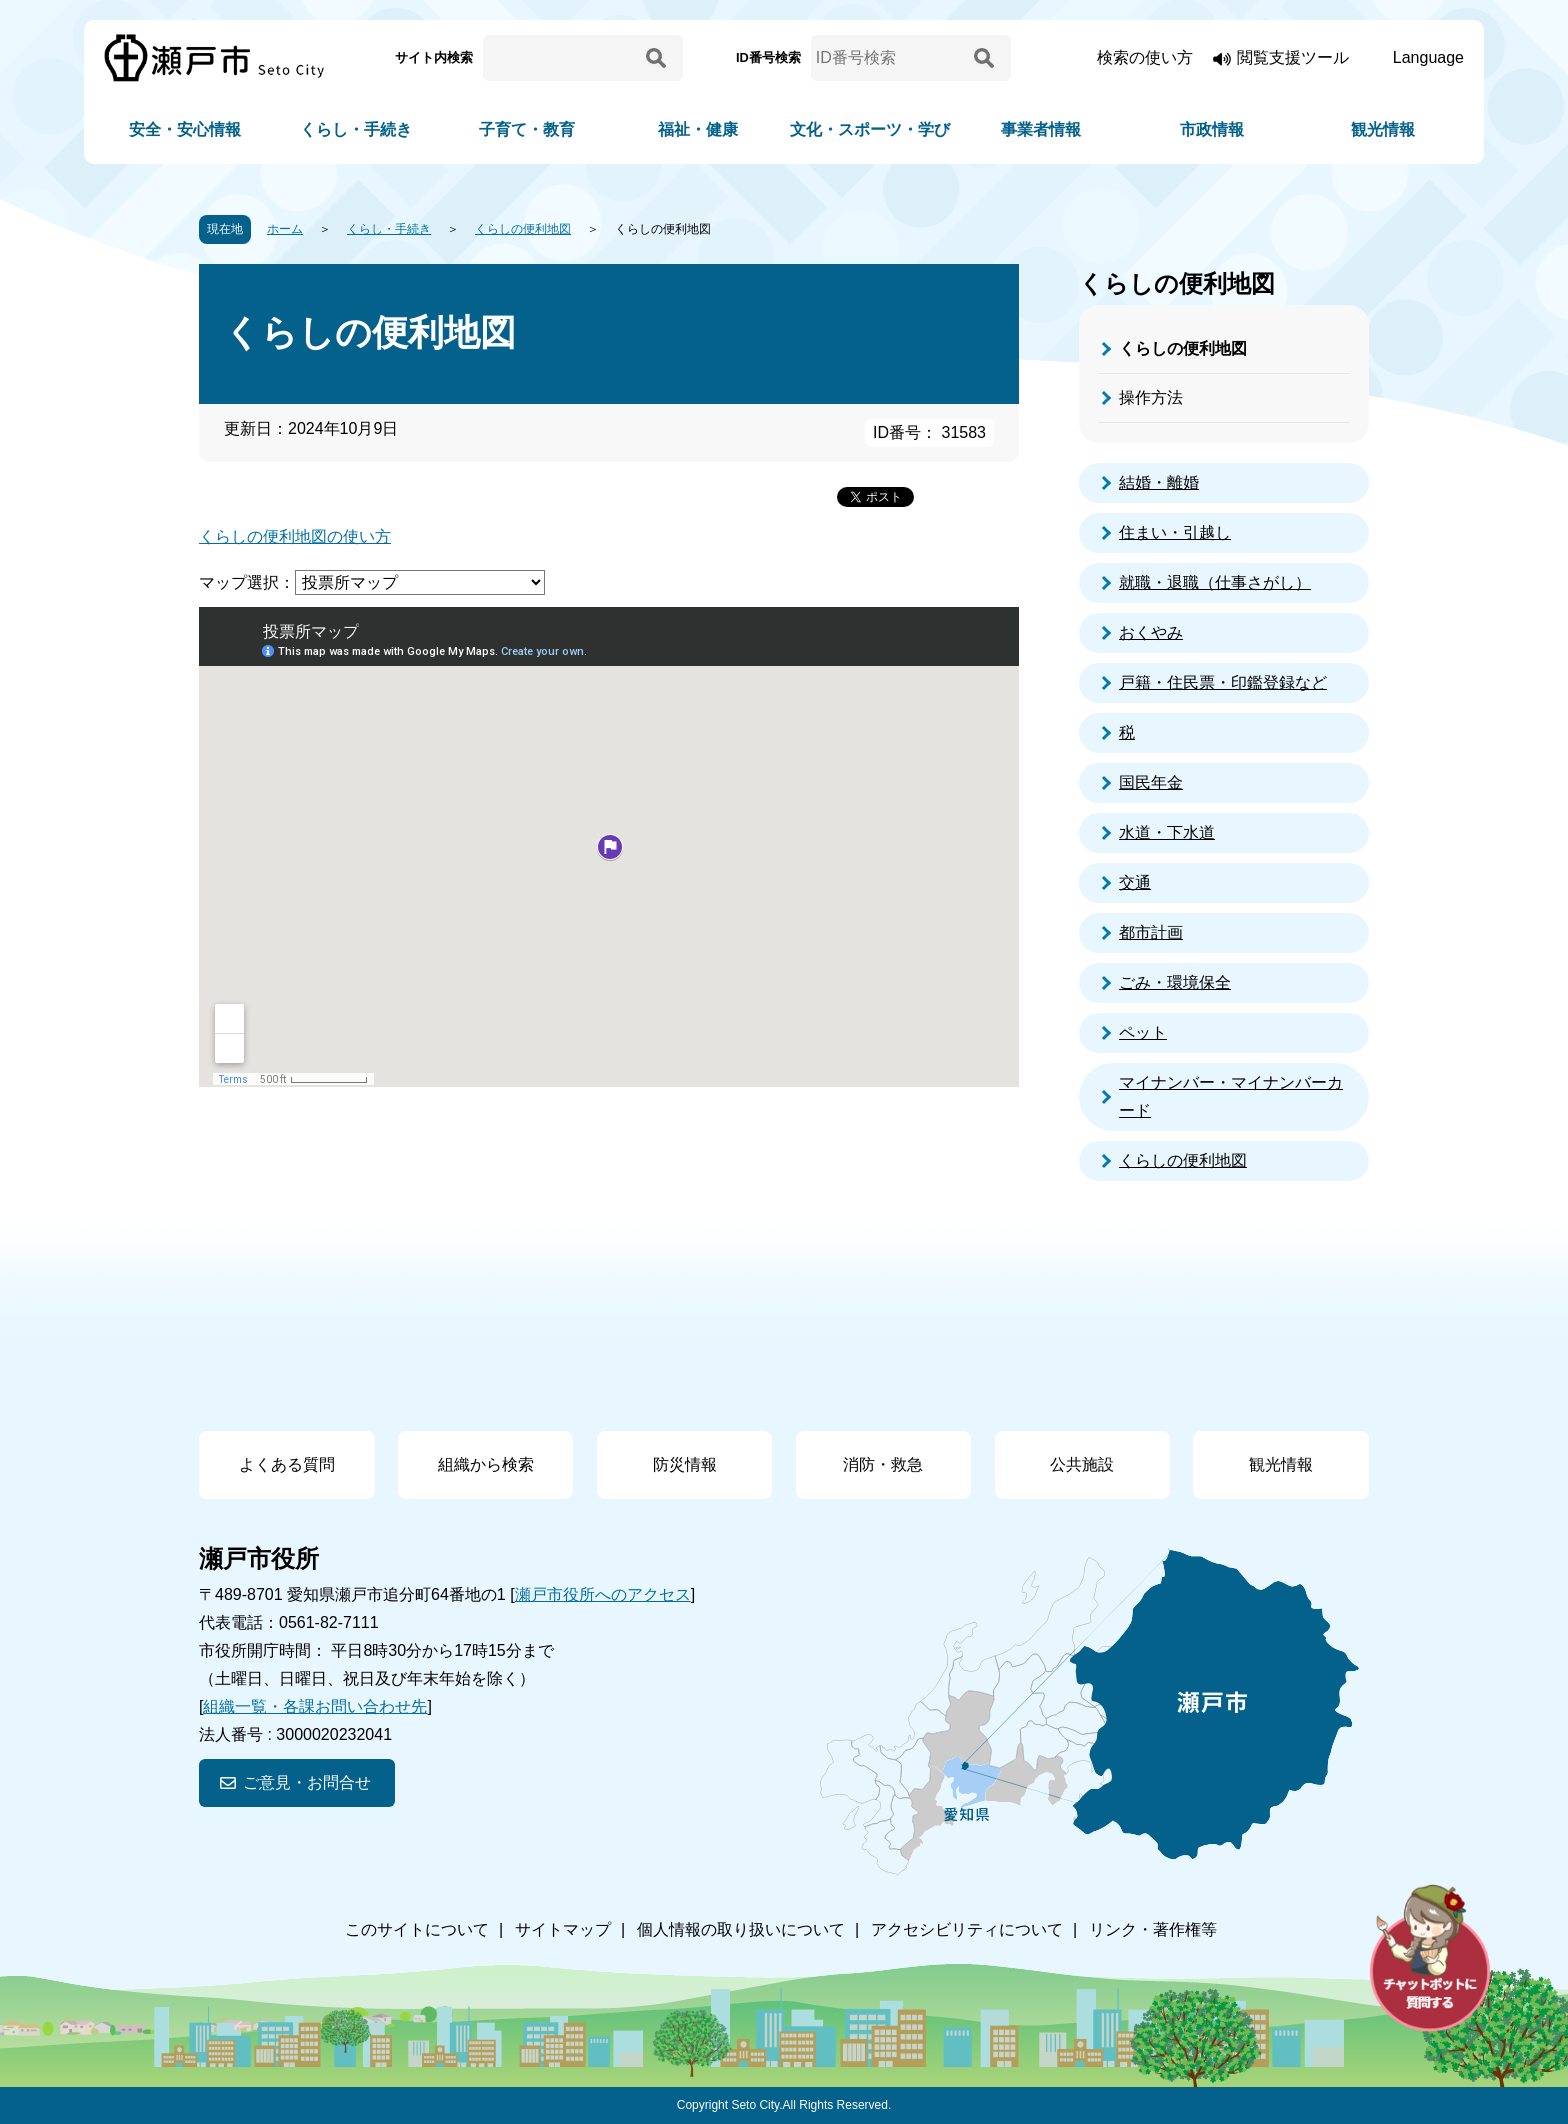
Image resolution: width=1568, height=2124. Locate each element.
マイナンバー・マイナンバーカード (1231, 1096)
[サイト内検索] (561, 58)
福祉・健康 (698, 129)
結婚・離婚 (1159, 482)
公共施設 (1082, 1464)
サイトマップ (563, 1929)
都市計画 (1151, 932)
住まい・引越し (1175, 532)
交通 (1135, 882)
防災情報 (685, 1464)
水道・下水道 (1167, 832)
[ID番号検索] (889, 58)
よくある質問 (287, 1464)
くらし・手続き (356, 129)
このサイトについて (417, 1929)
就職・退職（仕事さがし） (1215, 582)
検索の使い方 (1145, 57)
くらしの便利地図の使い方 (295, 536)
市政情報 (1212, 129)
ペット (1143, 1032)
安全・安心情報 (185, 129)
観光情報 (1383, 129)
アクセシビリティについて (967, 1929)
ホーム (285, 229)
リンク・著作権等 (1153, 1929)
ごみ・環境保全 (1175, 982)
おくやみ (1151, 632)
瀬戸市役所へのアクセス (603, 1594)
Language (1428, 57)
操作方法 (1151, 397)
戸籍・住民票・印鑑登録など (1223, 682)
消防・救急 (883, 1464)
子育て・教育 (527, 129)
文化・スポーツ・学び (870, 129)
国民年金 (1151, 782)
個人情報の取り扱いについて (741, 1929)
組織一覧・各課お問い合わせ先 (315, 1706)
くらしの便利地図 (523, 229)
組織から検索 (486, 1464)
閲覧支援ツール (1293, 57)
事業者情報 (1041, 129)
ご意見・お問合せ (307, 1782)
